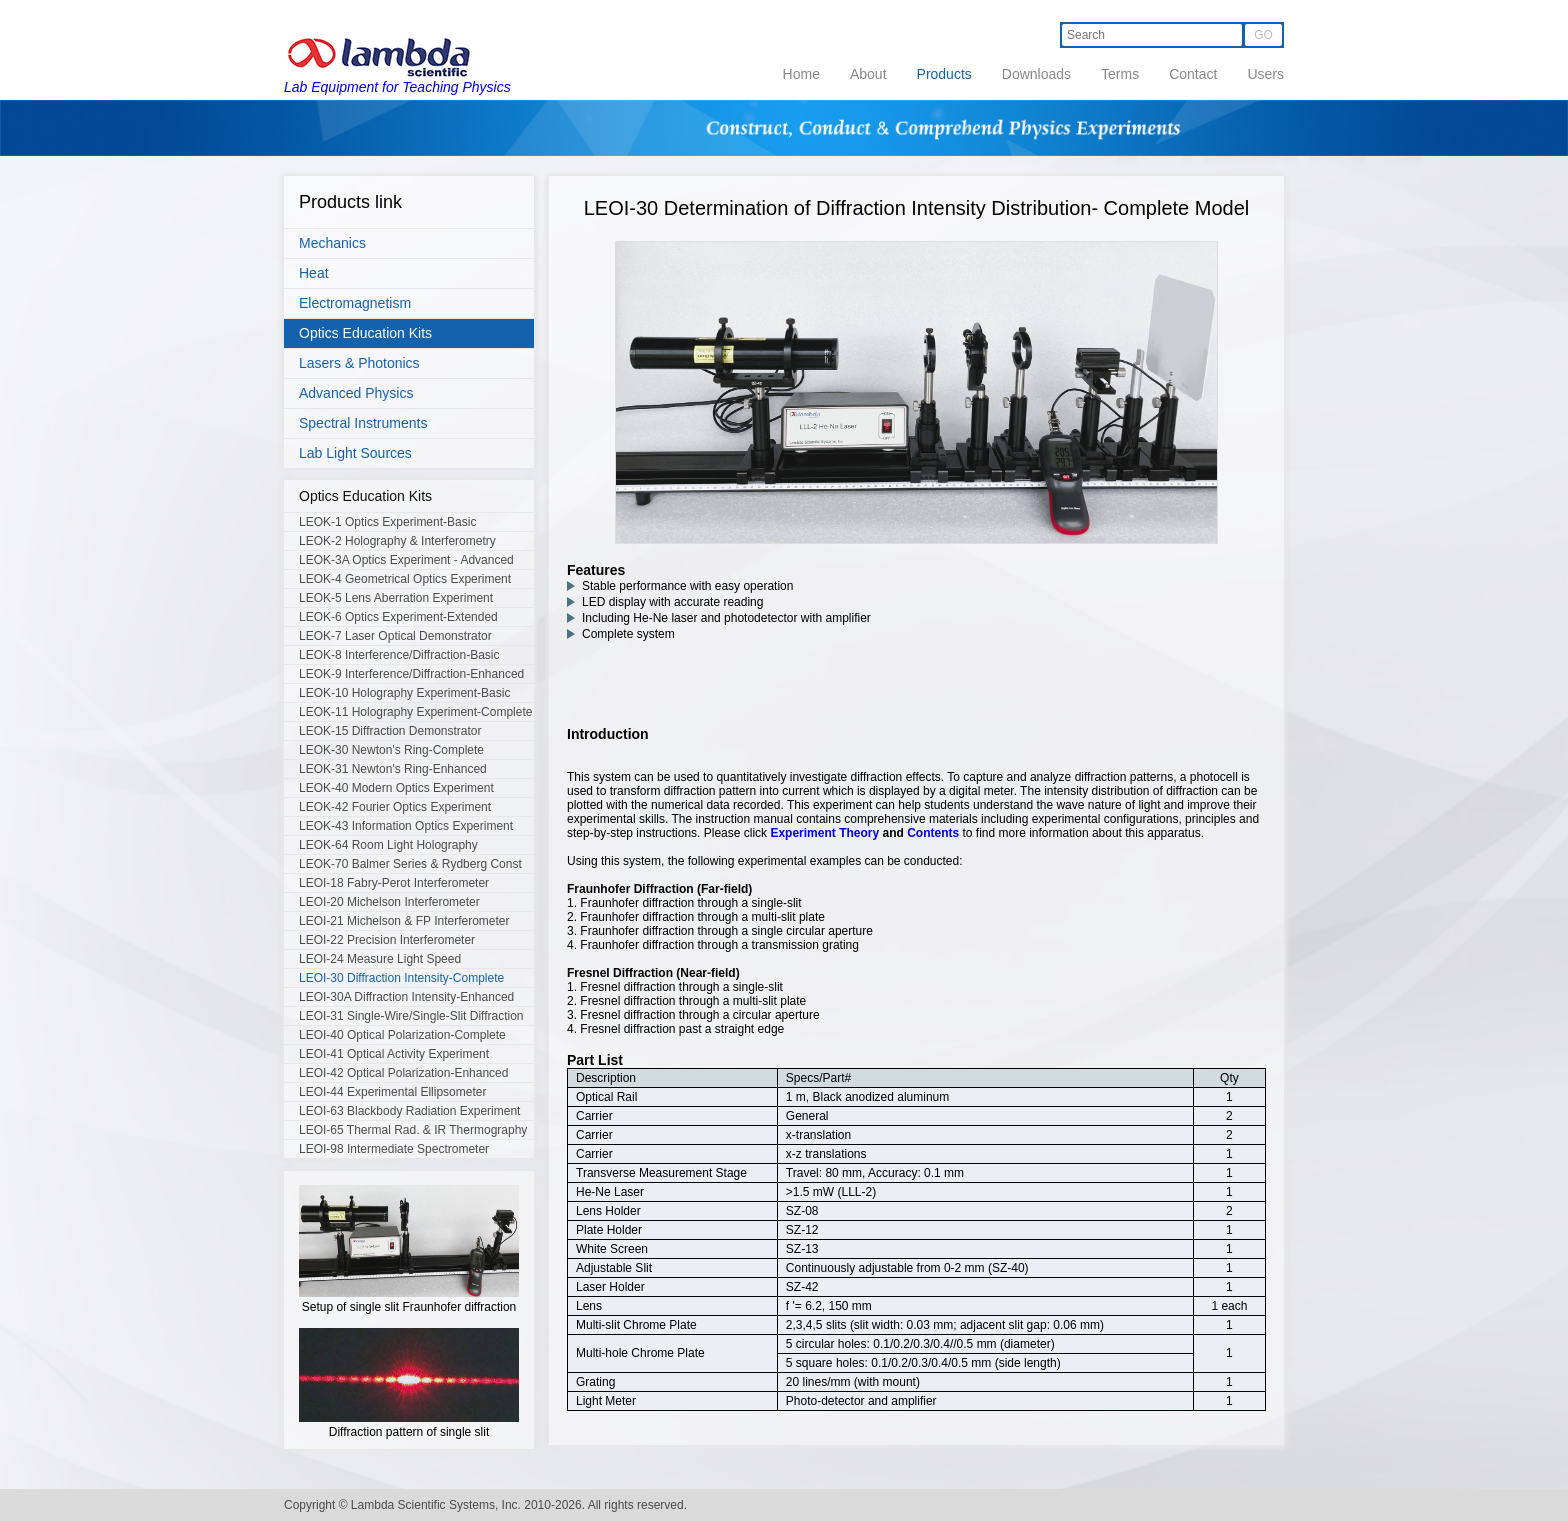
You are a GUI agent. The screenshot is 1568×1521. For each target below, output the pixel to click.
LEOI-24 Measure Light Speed (380, 959)
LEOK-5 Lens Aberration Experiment (396, 598)
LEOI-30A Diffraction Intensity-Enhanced (406, 997)
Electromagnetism (355, 303)
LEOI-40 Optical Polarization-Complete (402, 1035)
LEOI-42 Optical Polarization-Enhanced (403, 1073)
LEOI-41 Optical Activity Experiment (394, 1054)
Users (1265, 74)
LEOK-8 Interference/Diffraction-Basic (399, 655)
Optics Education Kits (365, 333)
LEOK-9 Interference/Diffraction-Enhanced (411, 674)
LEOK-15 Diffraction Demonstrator (390, 731)
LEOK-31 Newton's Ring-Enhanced (393, 769)
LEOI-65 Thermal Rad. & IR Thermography (413, 1130)
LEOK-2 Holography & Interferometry (397, 541)
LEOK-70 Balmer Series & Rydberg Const (410, 864)
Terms (1120, 74)
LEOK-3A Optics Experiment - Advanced (406, 560)
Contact (1193, 74)
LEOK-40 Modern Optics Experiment (396, 788)
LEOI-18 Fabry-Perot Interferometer (394, 883)
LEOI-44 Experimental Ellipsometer (392, 1092)
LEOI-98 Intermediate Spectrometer (394, 1149)
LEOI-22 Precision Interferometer (387, 940)
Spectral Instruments (363, 423)
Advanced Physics (356, 393)
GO (1263, 35)
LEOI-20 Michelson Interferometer (389, 902)
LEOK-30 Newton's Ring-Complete (391, 750)
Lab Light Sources (355, 453)
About (868, 74)
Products (944, 74)
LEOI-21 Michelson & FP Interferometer (404, 921)
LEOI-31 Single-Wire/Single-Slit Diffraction (411, 1016)
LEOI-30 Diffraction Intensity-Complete (401, 978)
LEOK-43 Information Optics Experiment (406, 826)
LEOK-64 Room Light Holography (388, 845)
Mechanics (332, 243)
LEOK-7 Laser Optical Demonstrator (395, 636)
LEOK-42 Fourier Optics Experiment (395, 807)
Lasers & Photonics (359, 363)
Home (801, 74)
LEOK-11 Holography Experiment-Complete (415, 712)
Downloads (1036, 74)
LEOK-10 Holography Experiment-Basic (404, 693)
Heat (314, 273)
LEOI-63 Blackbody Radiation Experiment (409, 1111)
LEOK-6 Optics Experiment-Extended (398, 617)
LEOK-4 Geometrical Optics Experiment (405, 579)
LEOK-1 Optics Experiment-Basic (387, 522)
